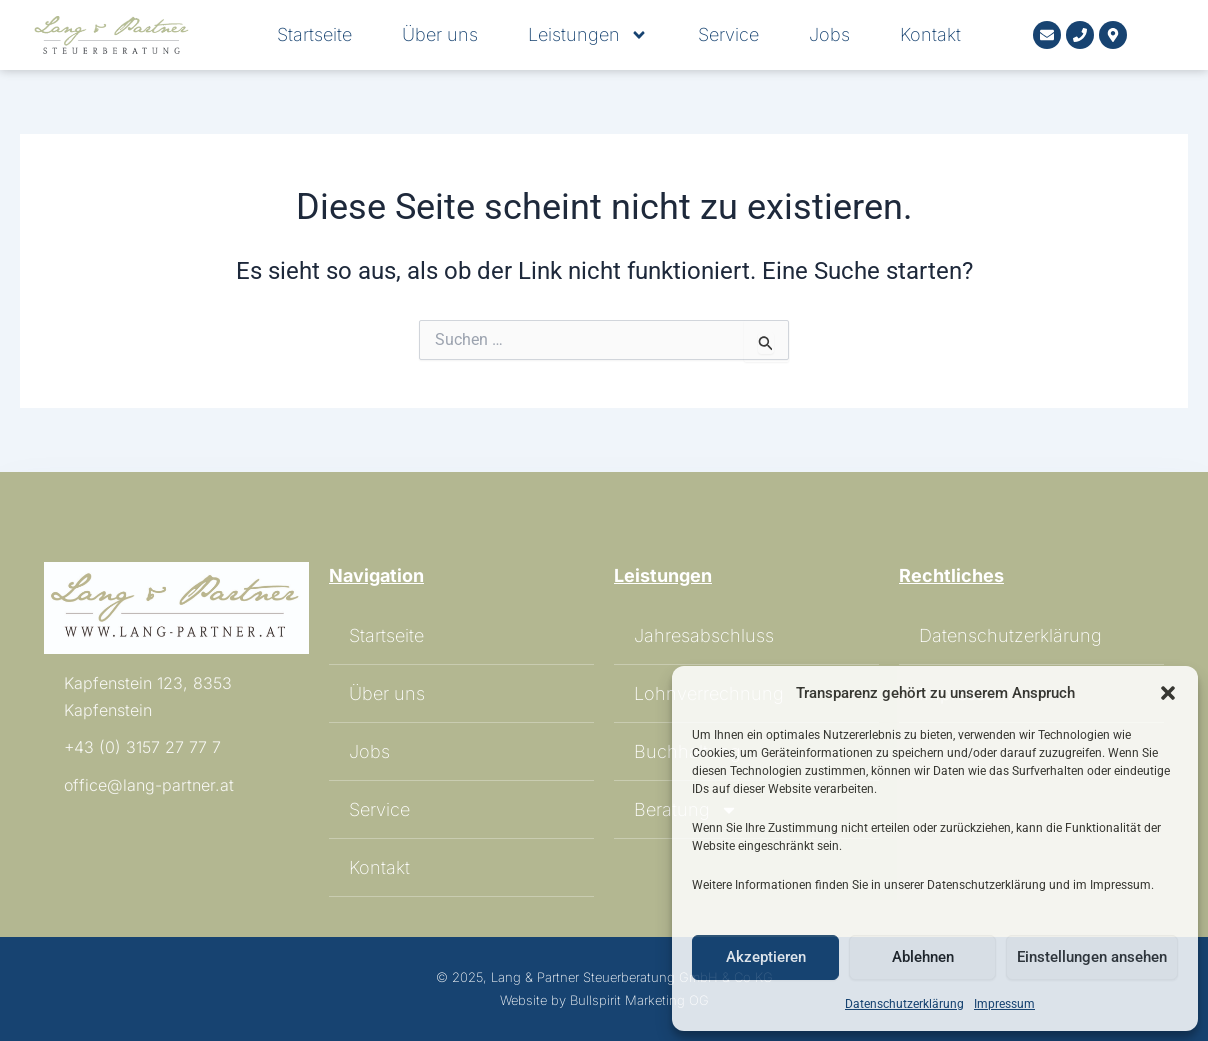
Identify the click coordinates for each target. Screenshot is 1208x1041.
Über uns (440, 35)
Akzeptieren (766, 957)
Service (728, 35)
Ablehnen (923, 957)
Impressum (1004, 1004)
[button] (1168, 693)
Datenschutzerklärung (904, 1004)
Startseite (314, 35)
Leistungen (588, 35)
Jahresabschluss (704, 635)
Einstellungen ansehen (1092, 957)
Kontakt (930, 35)
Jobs (829, 35)
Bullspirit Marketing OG (639, 1000)
